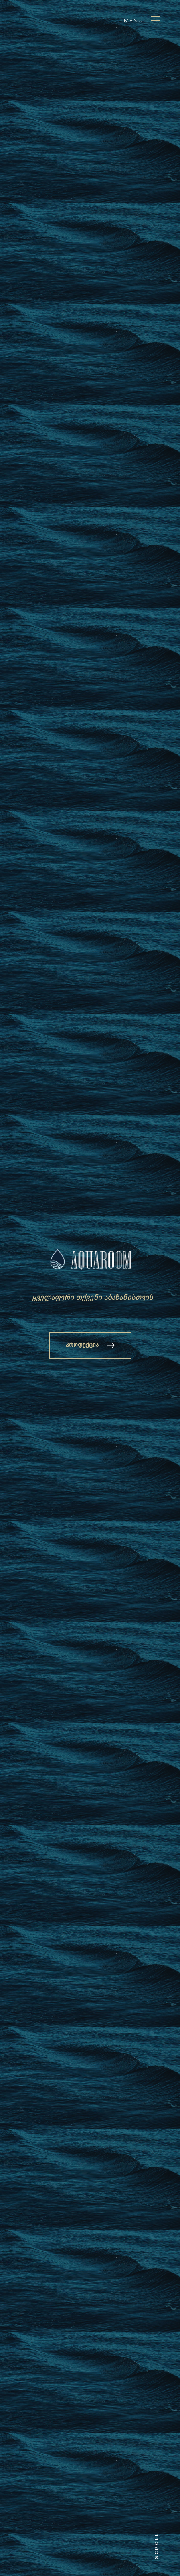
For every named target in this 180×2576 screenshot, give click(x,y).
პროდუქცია (82, 1344)
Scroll (156, 2545)
